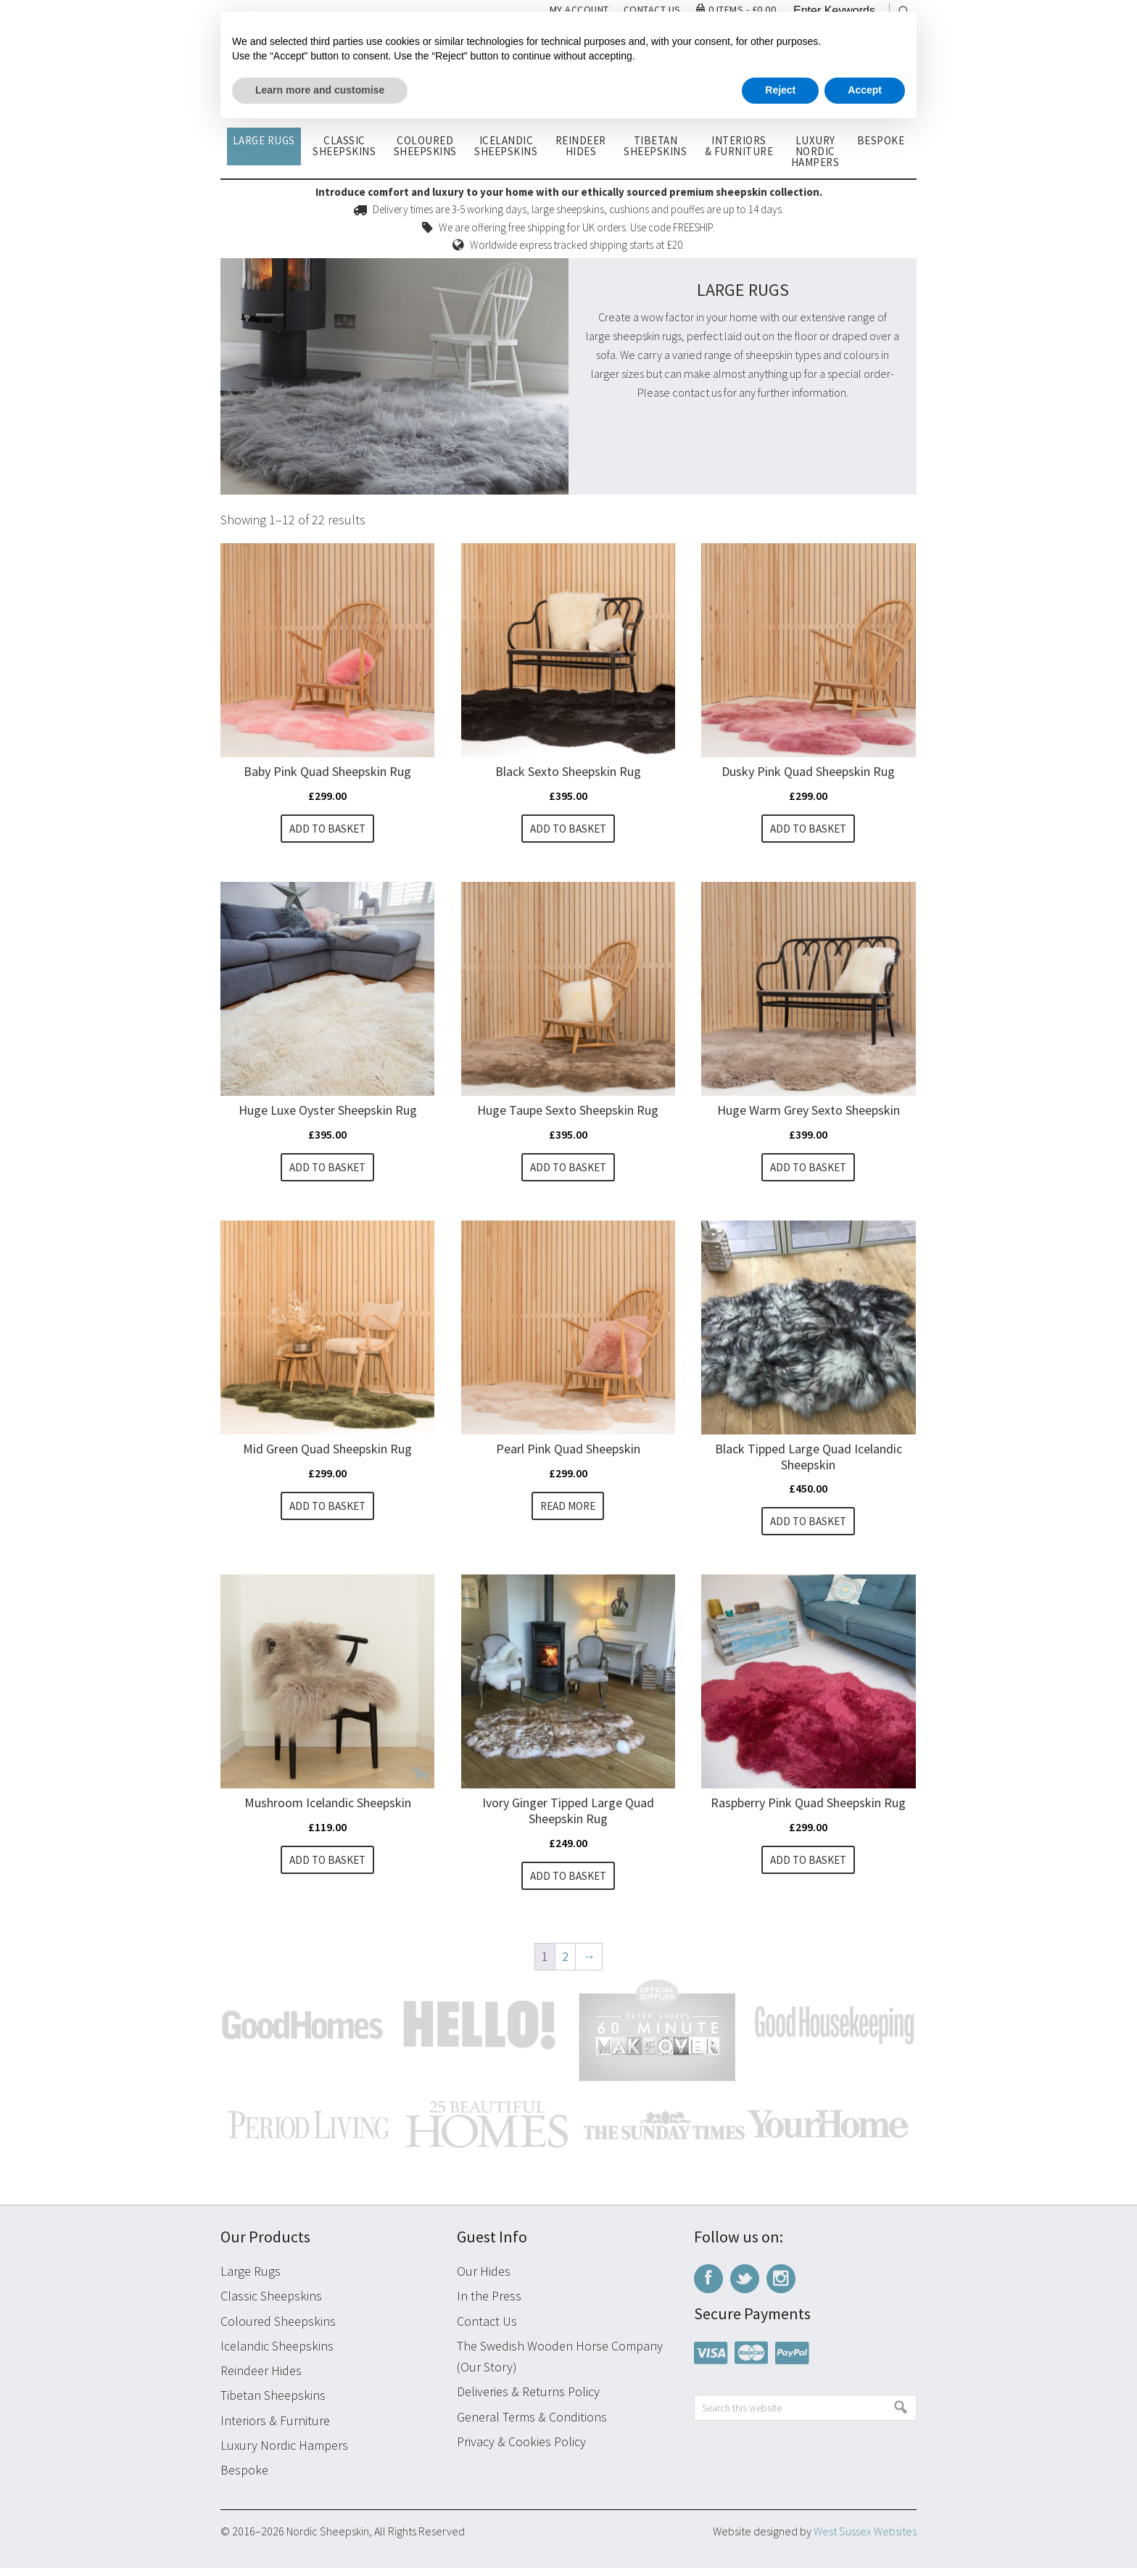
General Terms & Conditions (532, 2424)
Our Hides (483, 2279)
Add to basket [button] (327, 829)
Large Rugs (250, 2279)
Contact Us (487, 2329)
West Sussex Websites (865, 2539)
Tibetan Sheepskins (273, 2403)
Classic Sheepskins (271, 2304)
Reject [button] (780, 90)
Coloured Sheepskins (278, 2329)
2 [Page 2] (565, 1964)
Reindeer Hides (261, 2379)
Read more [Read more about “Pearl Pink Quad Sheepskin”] (568, 1510)
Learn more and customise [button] (319, 90)
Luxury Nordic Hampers (284, 2453)
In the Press (489, 2304)
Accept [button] (865, 90)
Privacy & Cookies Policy (521, 2449)
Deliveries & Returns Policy (528, 2400)
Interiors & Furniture (275, 2428)
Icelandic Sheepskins (277, 2353)
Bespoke (244, 2478)
